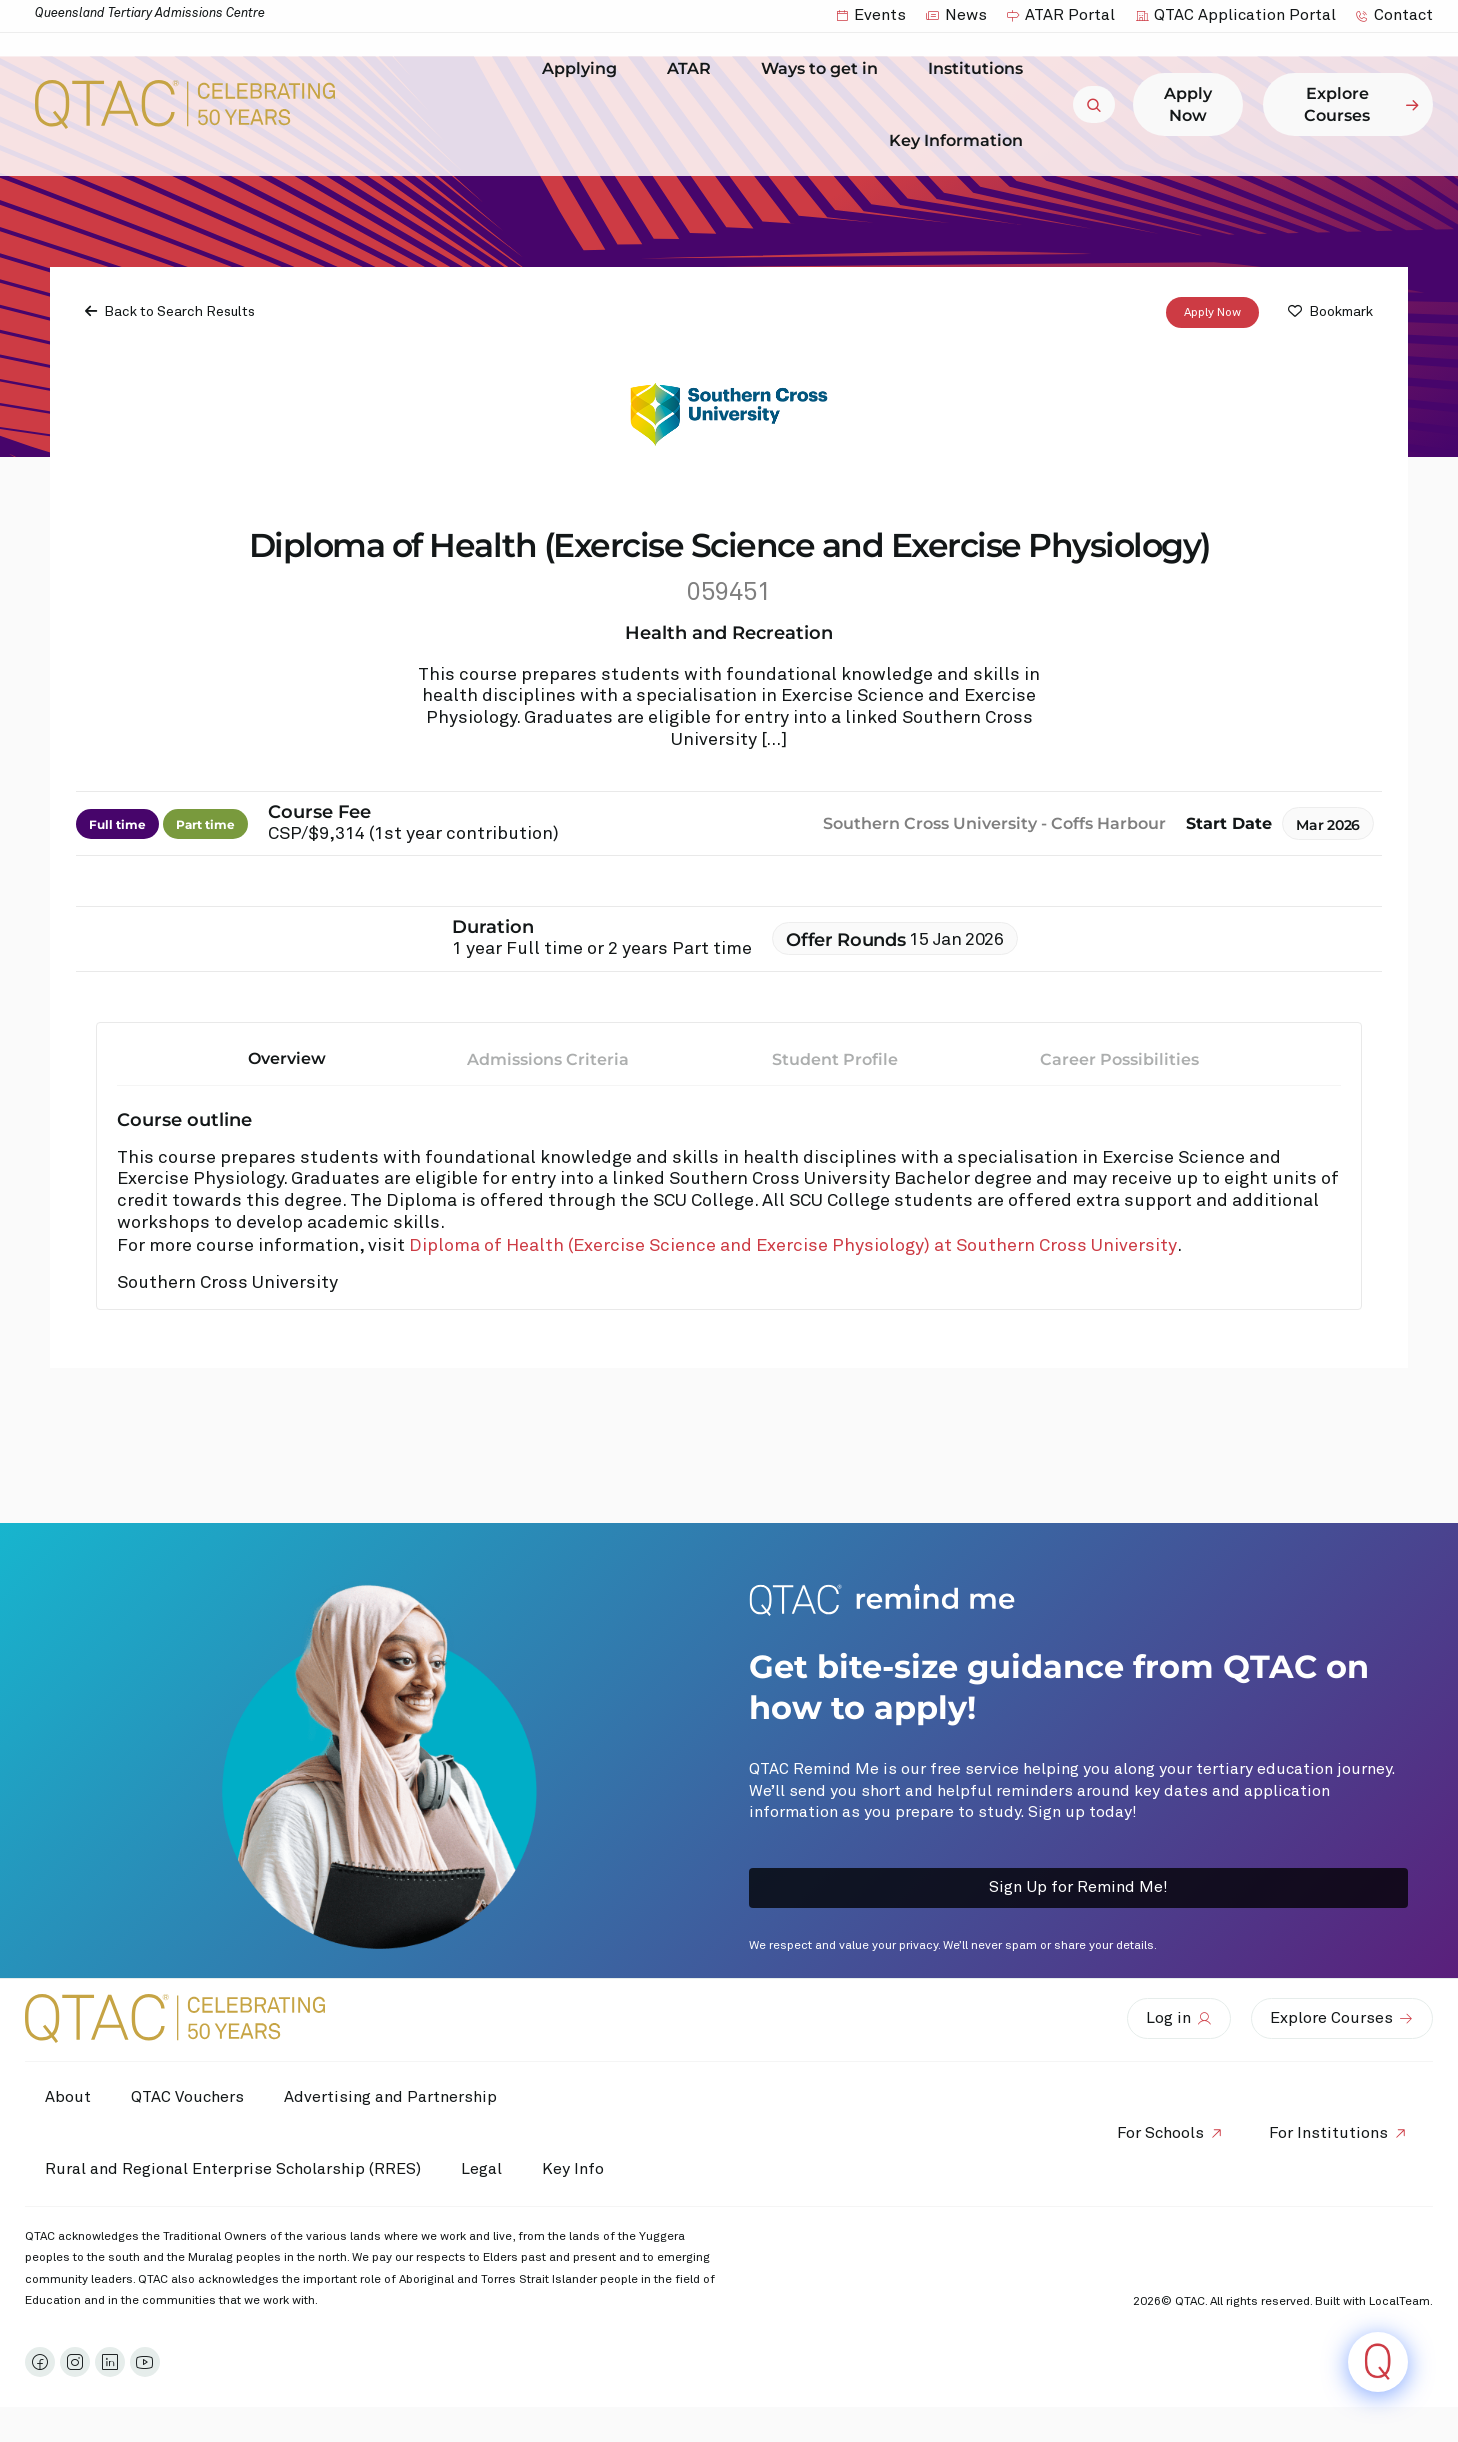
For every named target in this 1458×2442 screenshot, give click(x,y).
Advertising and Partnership (390, 2097)
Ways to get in (824, 69)
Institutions (980, 69)
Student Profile (835, 1059)
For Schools (1160, 2133)
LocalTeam (1399, 2302)
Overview (287, 1058)
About (68, 2097)
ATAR (694, 69)
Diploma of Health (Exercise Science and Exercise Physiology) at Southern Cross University (793, 1246)
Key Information (961, 140)
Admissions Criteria (548, 1059)
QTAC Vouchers (187, 2097)
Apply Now (1212, 313)
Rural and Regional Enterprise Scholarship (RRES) (233, 2169)
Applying (584, 69)
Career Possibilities (1119, 1059)
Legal (481, 2169)
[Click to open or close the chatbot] (1378, 2362)
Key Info (578, 2170)
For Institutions (1328, 2133)
